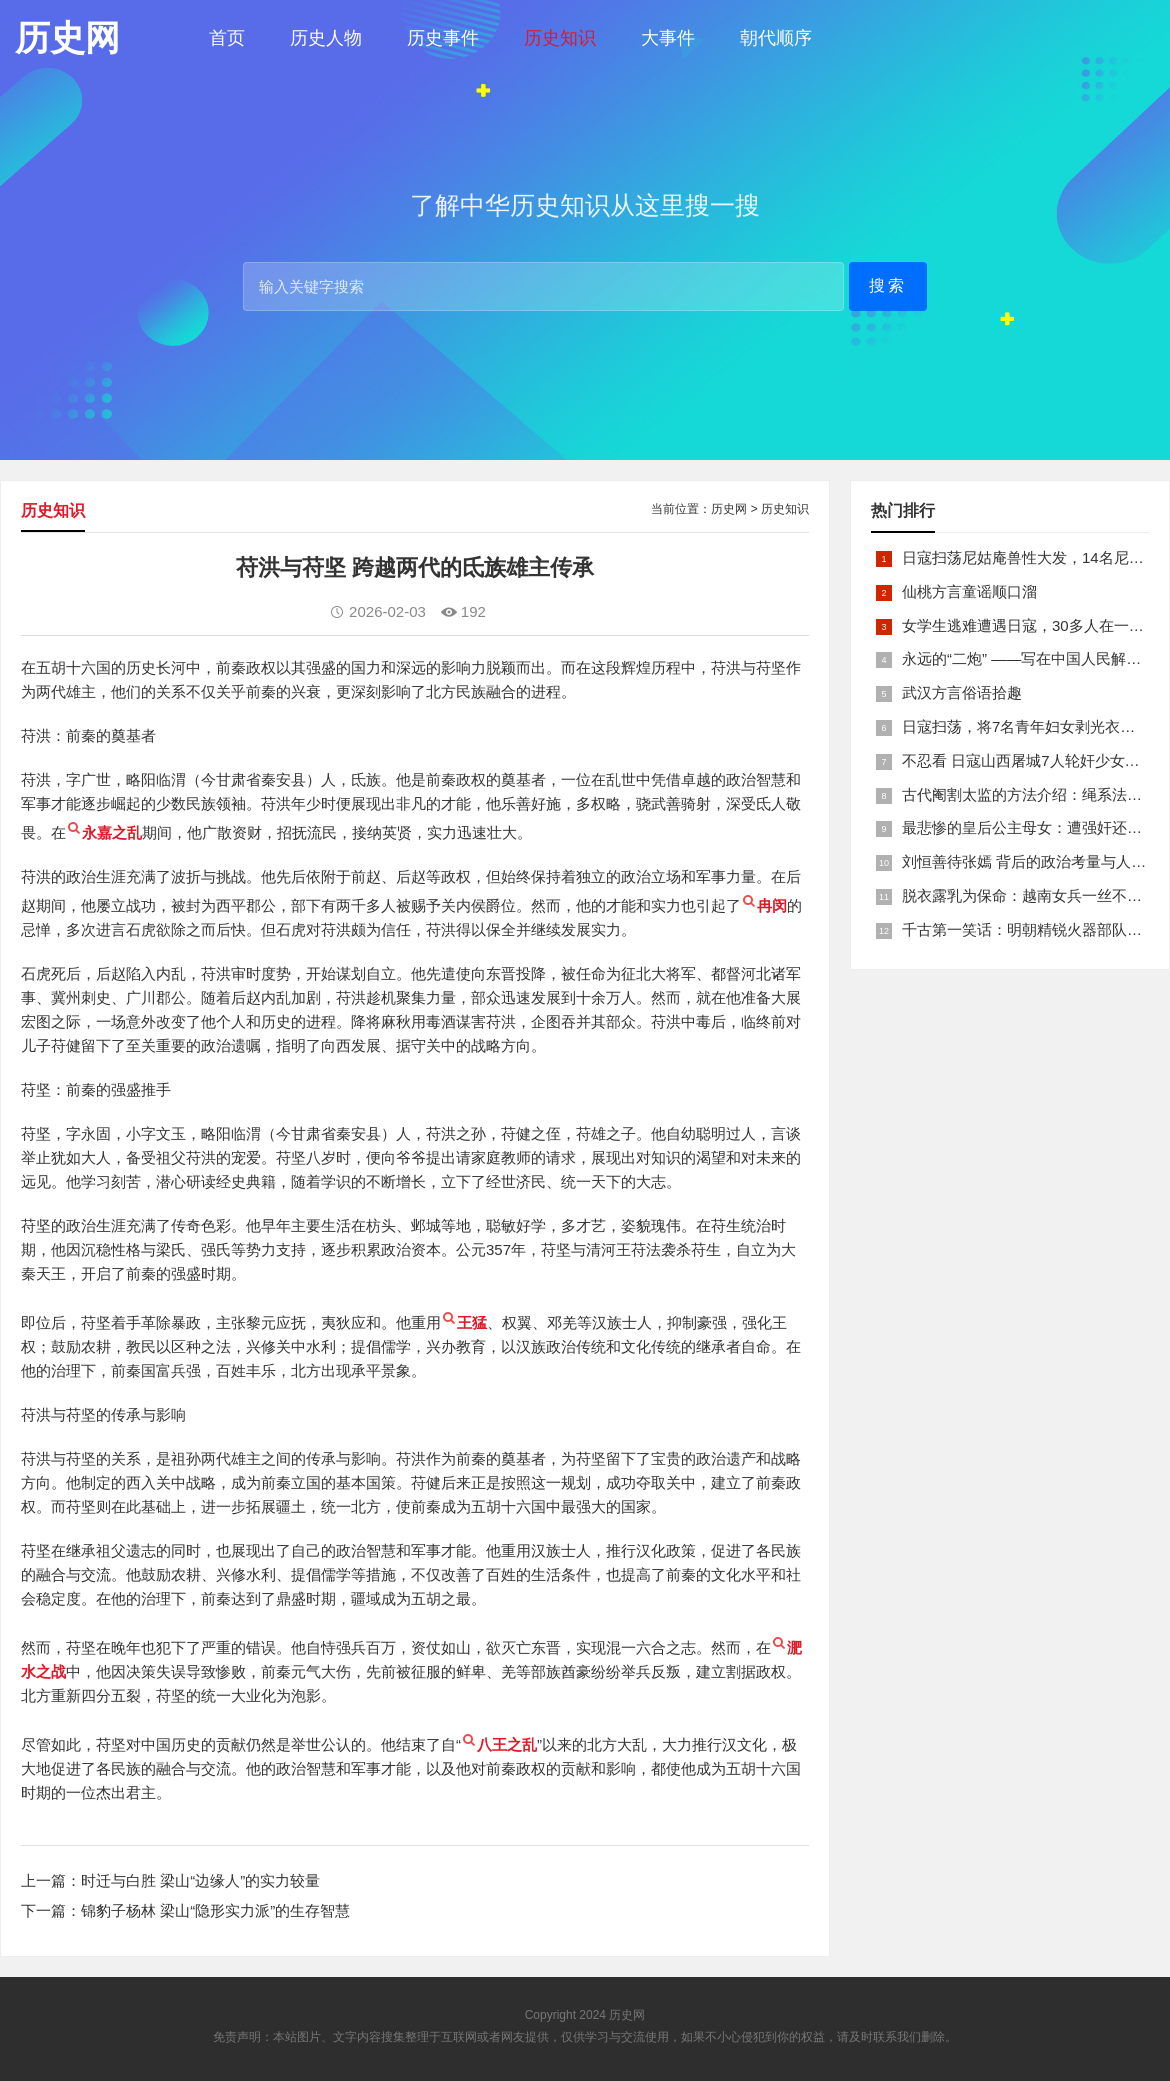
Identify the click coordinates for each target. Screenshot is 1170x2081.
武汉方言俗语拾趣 (962, 692)
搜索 (888, 285)
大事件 (668, 38)
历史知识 (560, 38)
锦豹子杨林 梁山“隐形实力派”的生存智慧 (215, 1910)
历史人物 (326, 38)
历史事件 (443, 38)
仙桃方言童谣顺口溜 (969, 591)
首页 (227, 38)
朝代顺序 (776, 38)
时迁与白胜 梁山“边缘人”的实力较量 (200, 1880)
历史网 (729, 509)
